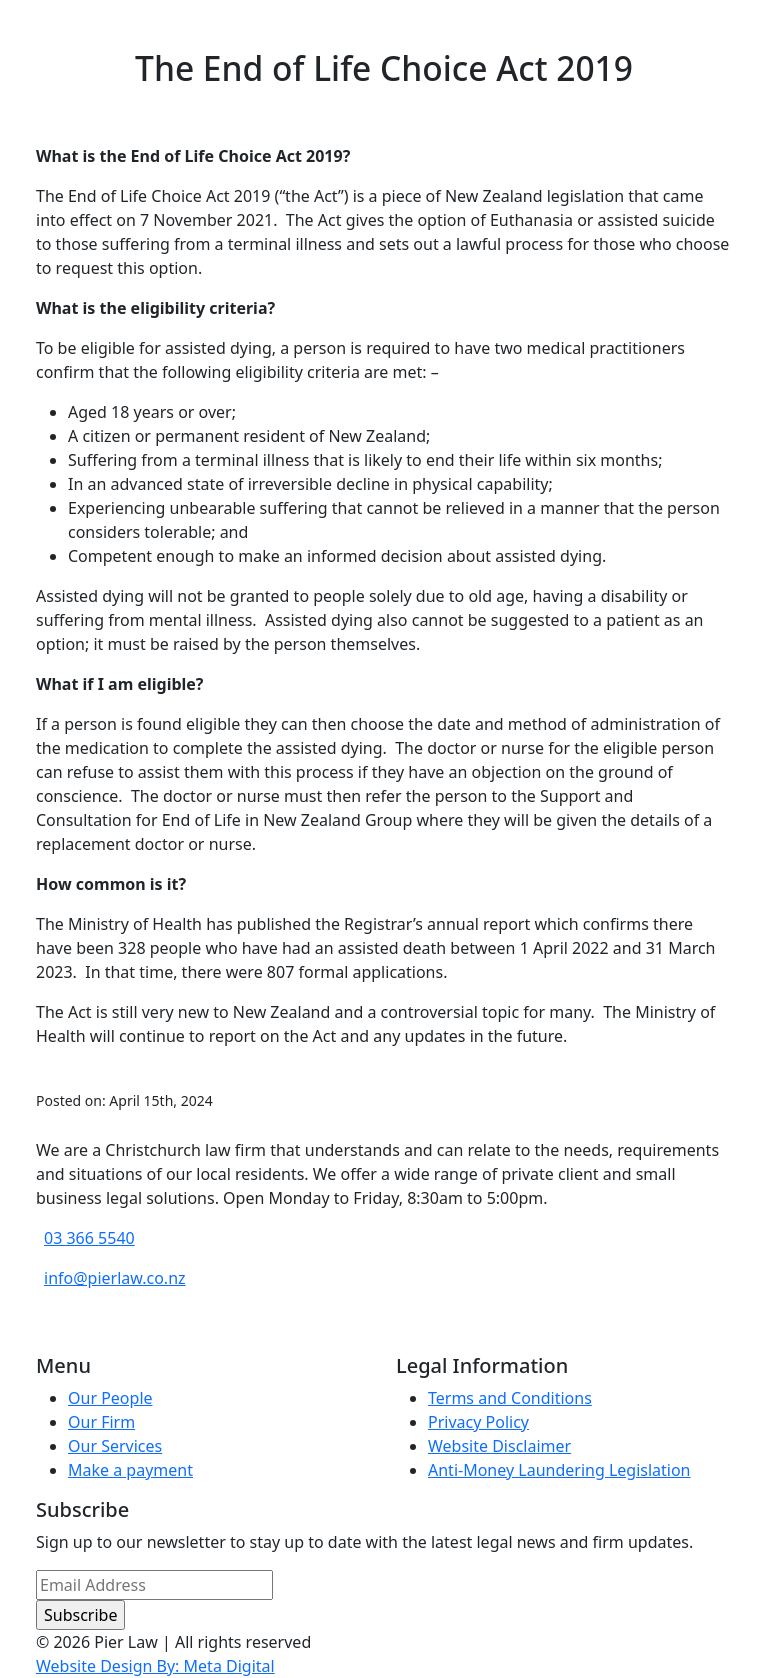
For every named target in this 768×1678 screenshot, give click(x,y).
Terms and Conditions (510, 1398)
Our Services (115, 1446)
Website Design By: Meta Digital (155, 1666)
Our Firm (101, 1422)
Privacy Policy (478, 1422)
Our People (110, 1398)
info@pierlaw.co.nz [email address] (115, 1278)
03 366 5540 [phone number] (89, 1238)
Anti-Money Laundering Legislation (559, 1470)
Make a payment (130, 1470)
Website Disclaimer (499, 1446)
